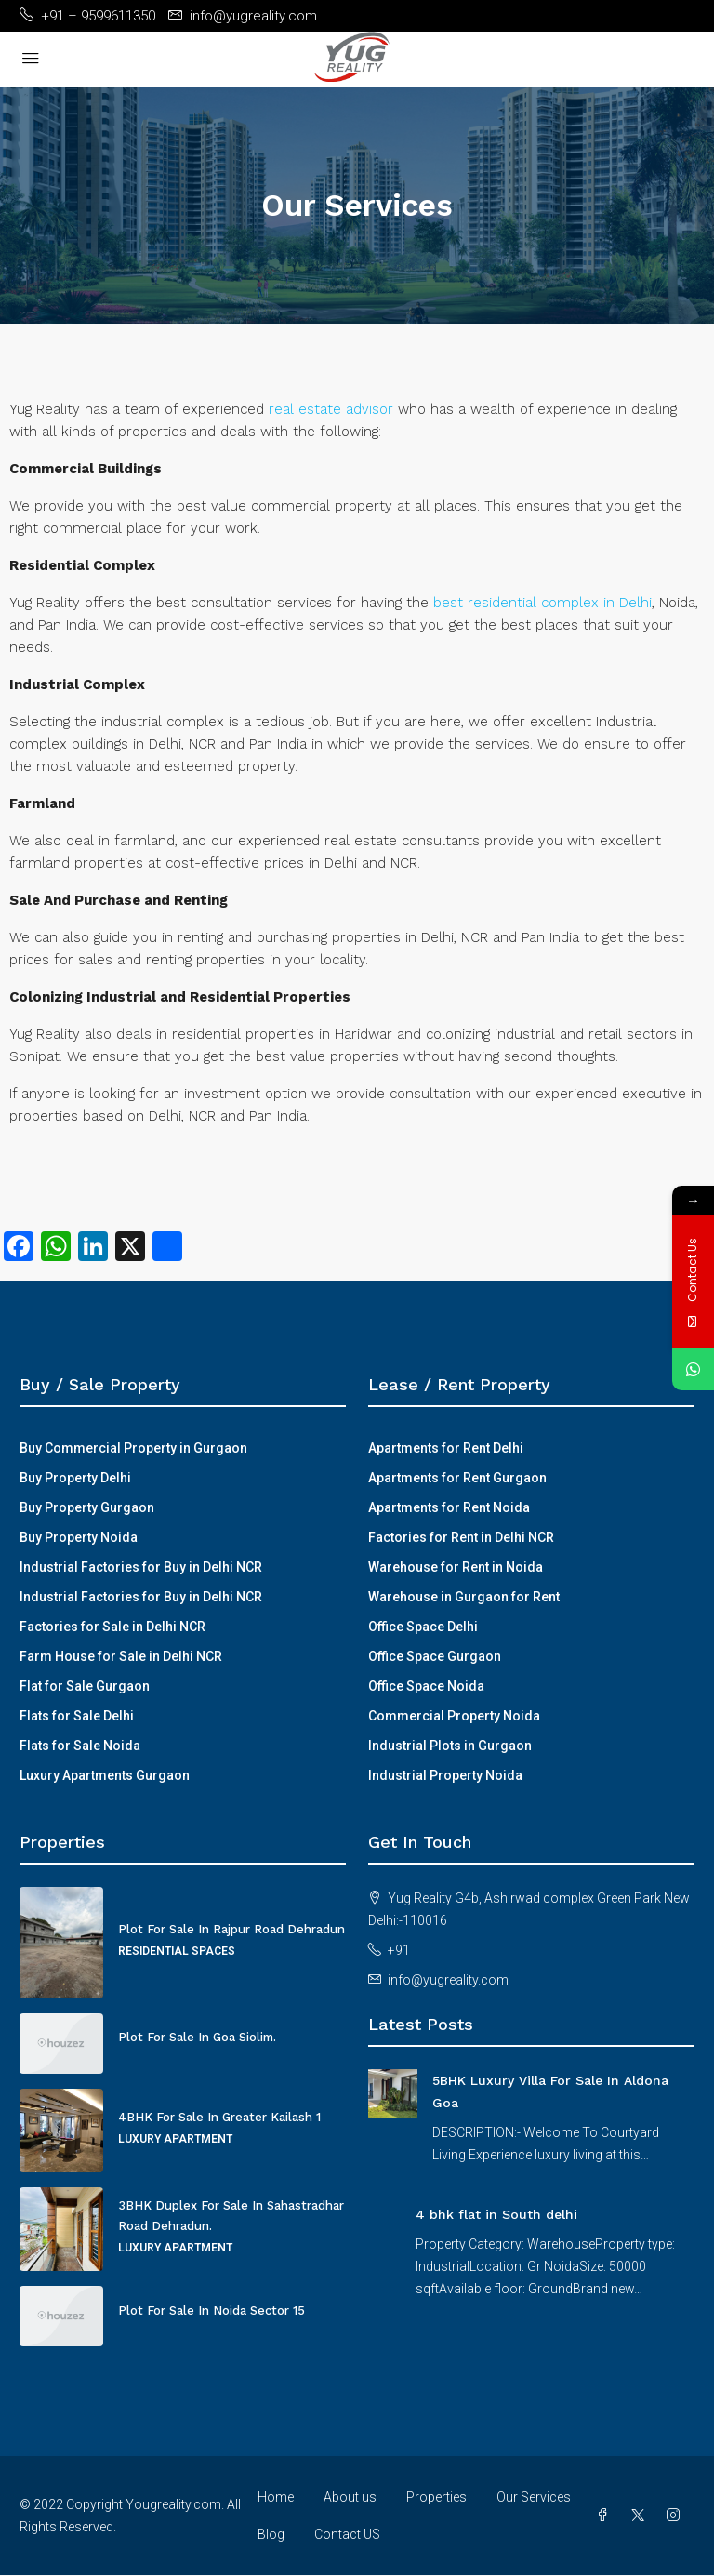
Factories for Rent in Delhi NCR (461, 1537)
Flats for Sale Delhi (77, 1715)
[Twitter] (641, 2515)
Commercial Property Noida (454, 1715)
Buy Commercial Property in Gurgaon (133, 1448)
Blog (271, 2534)
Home (276, 2497)
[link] (392, 2092)
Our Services (533, 2497)
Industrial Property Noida (445, 1775)
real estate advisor (331, 409)
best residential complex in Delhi (542, 602)
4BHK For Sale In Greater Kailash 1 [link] (219, 2117)
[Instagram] (677, 2515)
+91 (399, 1950)
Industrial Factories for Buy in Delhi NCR (141, 1567)
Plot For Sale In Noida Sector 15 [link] (211, 2310)
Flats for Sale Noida (80, 1745)
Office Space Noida (426, 1686)
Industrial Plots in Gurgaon (450, 1745)
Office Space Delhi (423, 1626)
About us (350, 2497)
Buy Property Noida (79, 1537)
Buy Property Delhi (75, 1477)
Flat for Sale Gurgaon (85, 1686)
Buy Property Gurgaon (87, 1507)
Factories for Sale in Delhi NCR (112, 1626)
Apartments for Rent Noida (449, 1507)
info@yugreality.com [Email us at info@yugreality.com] (448, 1979)
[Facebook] (606, 2515)
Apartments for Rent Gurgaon (457, 1477)
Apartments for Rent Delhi (445, 1448)
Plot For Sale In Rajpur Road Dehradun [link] (231, 1929)
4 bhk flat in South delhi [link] (496, 2214)
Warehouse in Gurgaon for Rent (464, 1596)
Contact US (347, 2534)
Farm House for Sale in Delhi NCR (121, 1656)
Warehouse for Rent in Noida (455, 1567)
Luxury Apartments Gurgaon (105, 1775)
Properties (436, 2497)
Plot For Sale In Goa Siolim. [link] (197, 2037)
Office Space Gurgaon (434, 1656)
